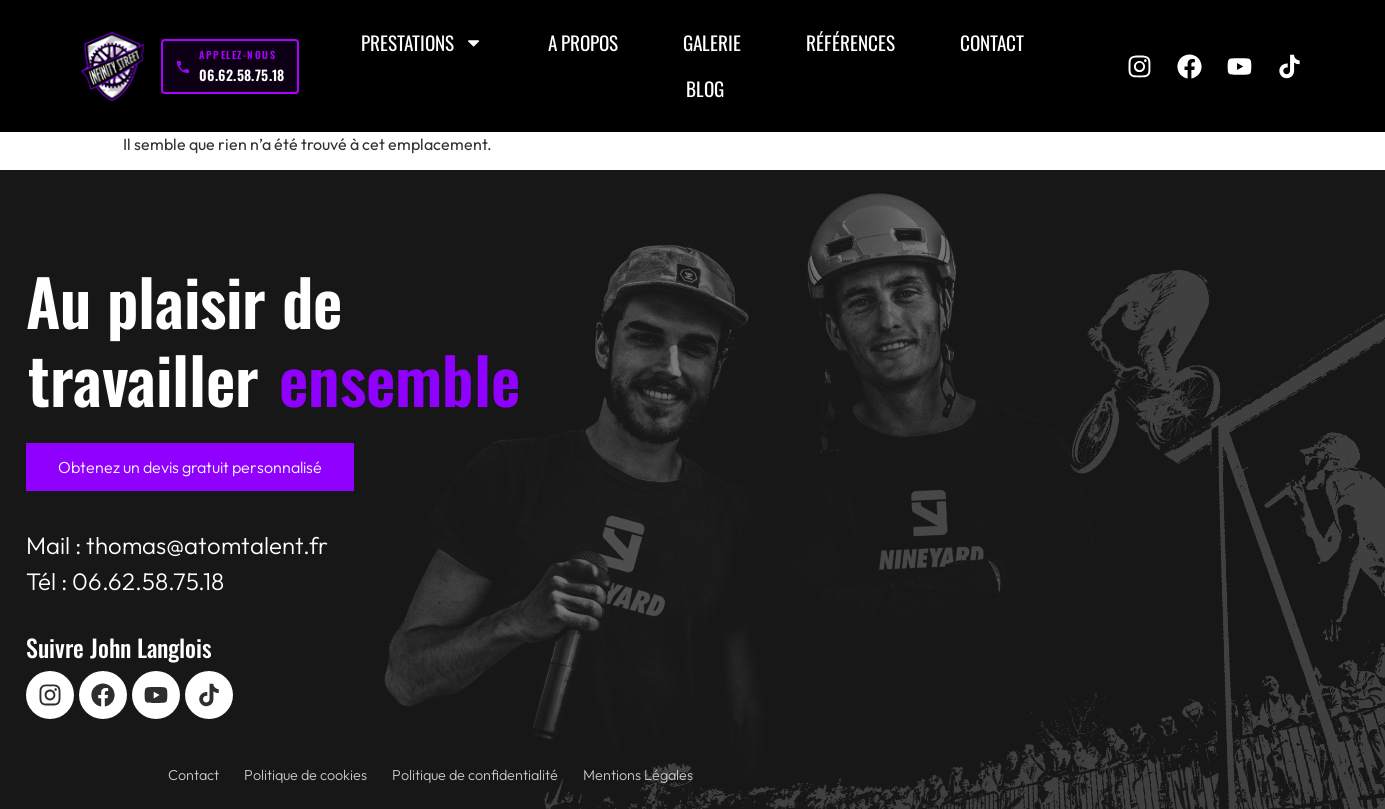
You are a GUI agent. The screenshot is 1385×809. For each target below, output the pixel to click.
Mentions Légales (638, 775)
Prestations (422, 42)
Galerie (712, 42)
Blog (705, 88)
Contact (992, 42)
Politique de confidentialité (475, 775)
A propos (583, 42)
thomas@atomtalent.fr (207, 545)
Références (850, 42)
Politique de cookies (305, 775)
